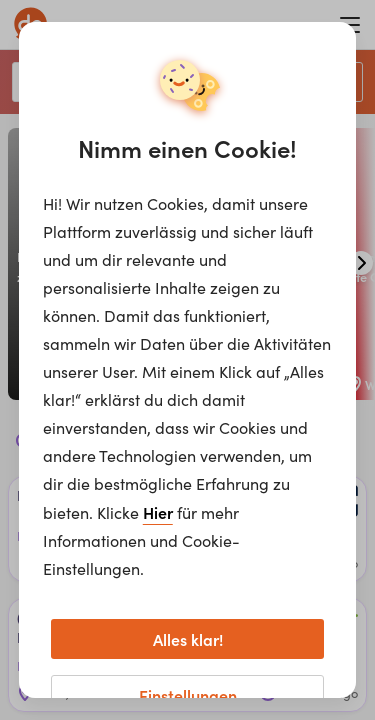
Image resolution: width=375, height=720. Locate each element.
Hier (158, 512)
